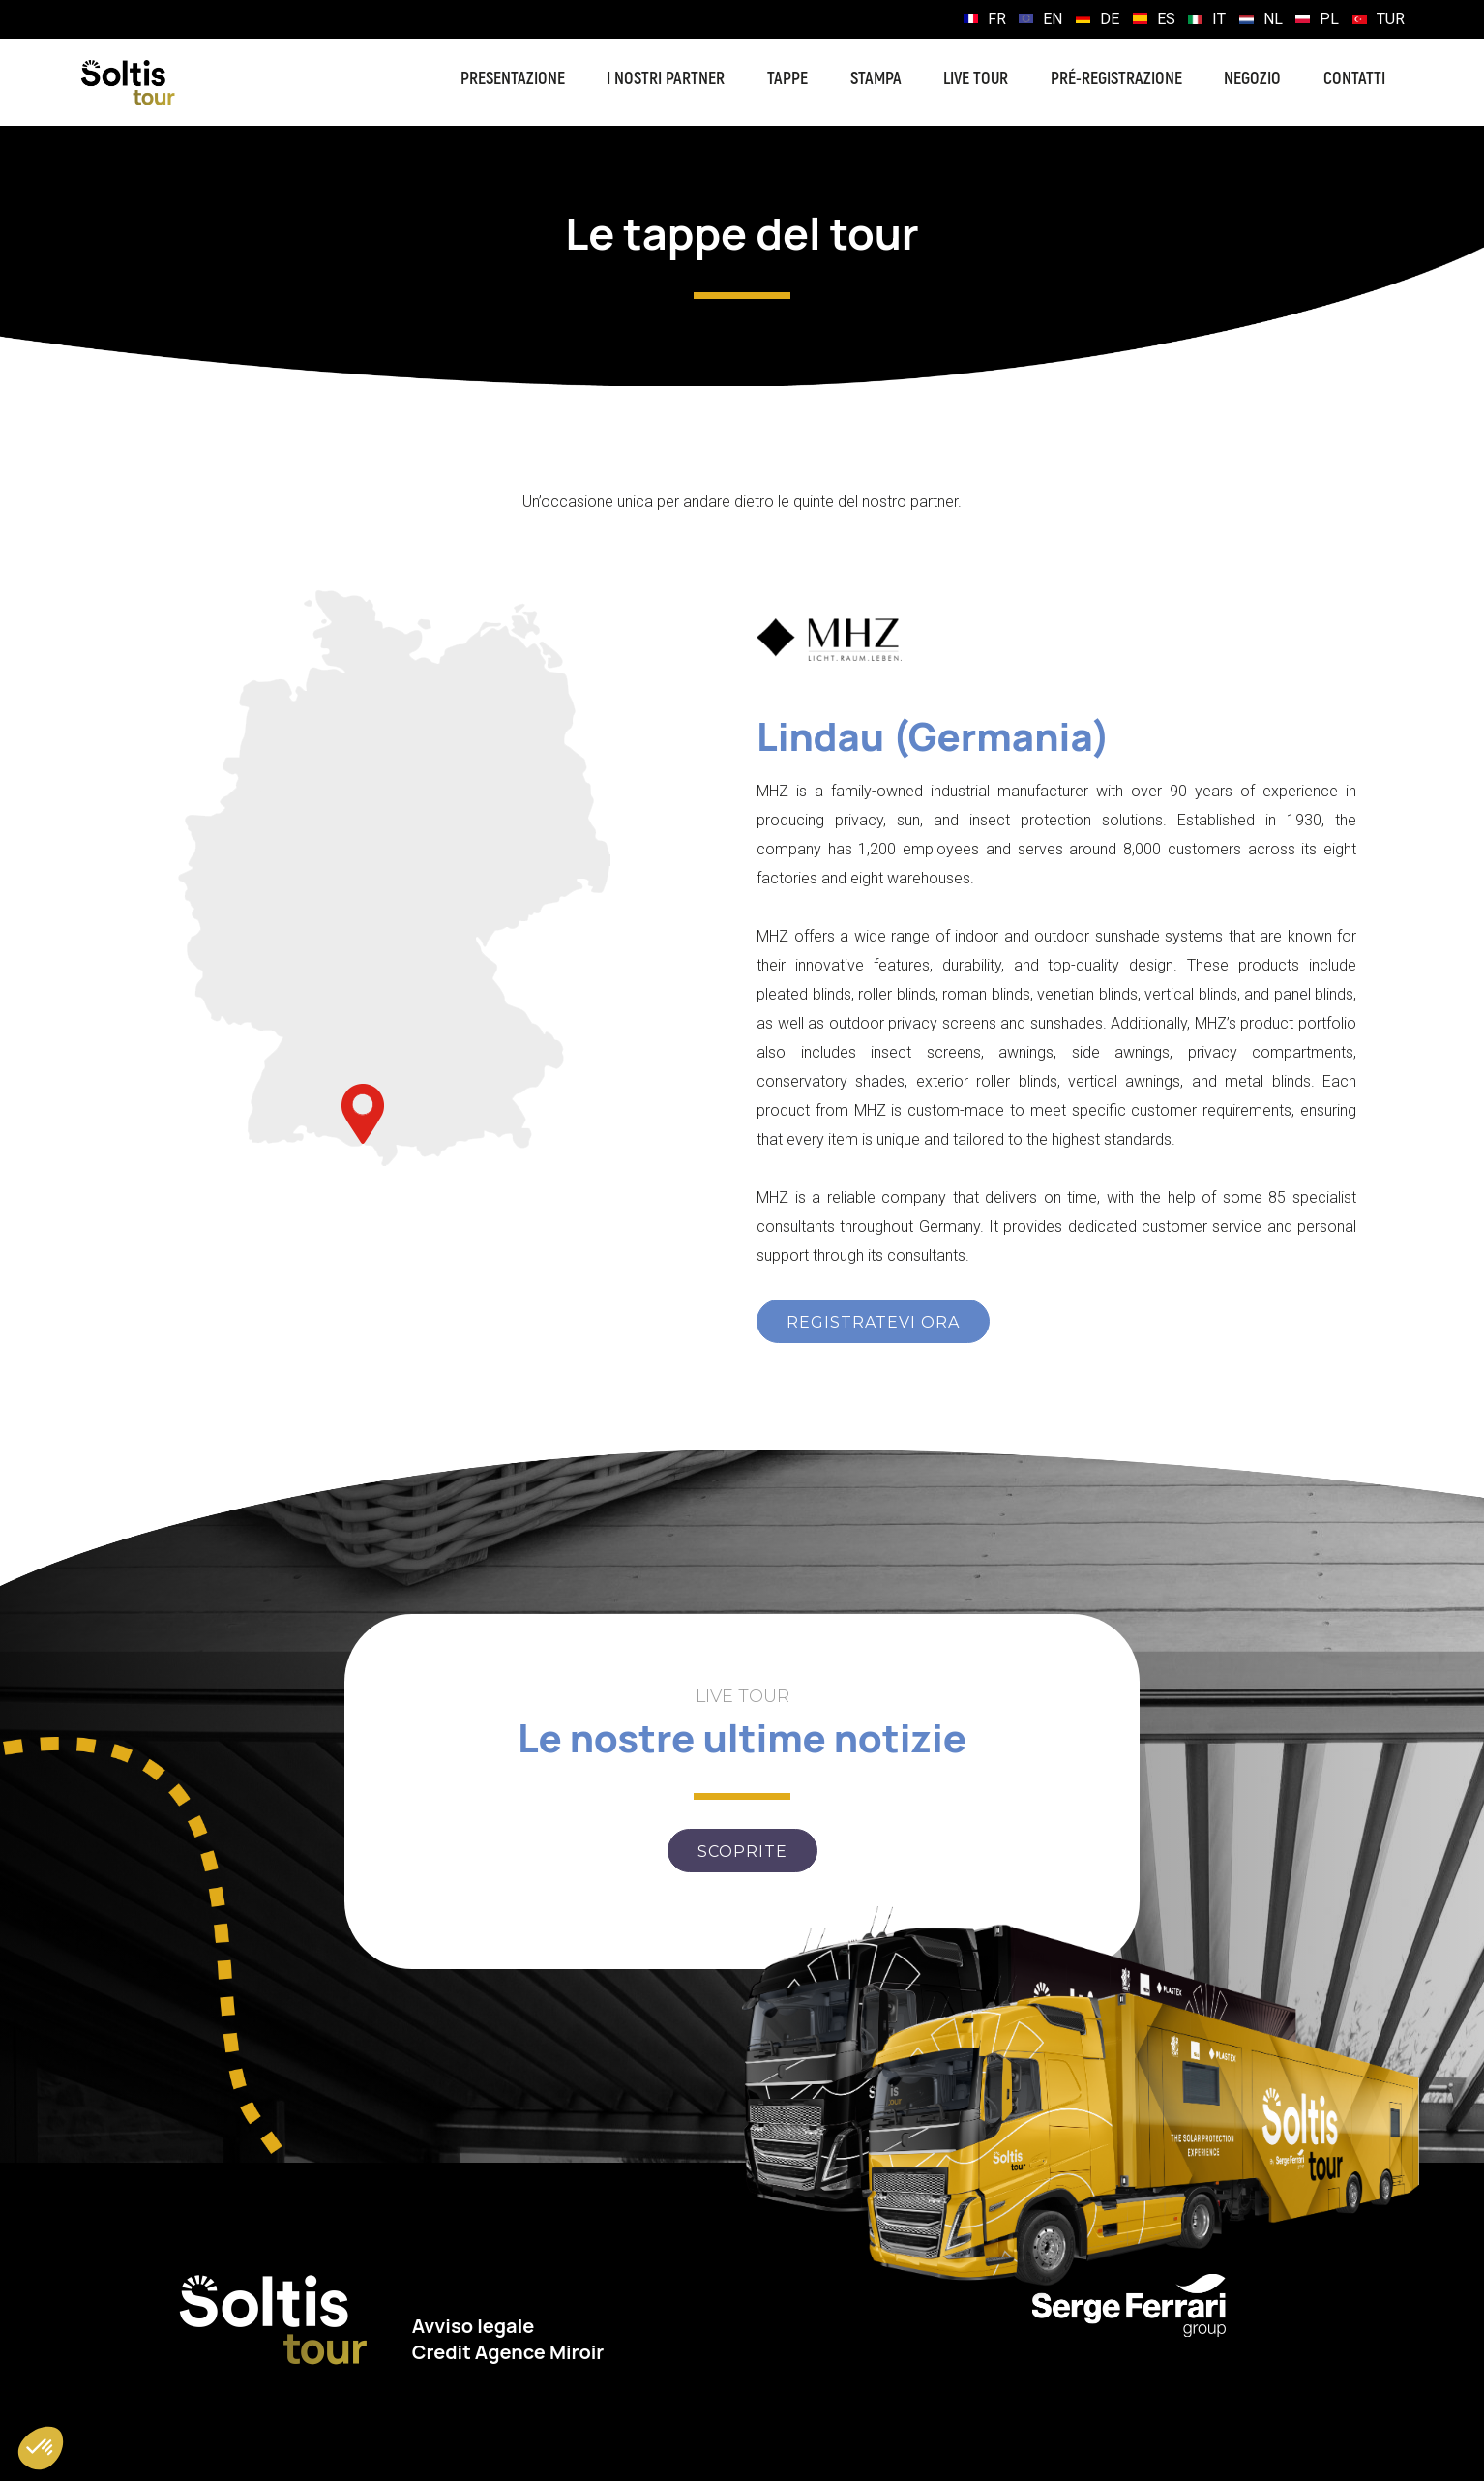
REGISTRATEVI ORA (873, 1322)
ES (1166, 19)
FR (997, 19)
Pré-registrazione (1116, 79)
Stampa (876, 79)
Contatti (1354, 79)
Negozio (1252, 79)
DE (1109, 19)
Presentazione (512, 79)
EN (1052, 19)
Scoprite (742, 1851)
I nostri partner (666, 79)
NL (1273, 19)
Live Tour (975, 79)
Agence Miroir (540, 2352)
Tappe (787, 79)
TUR (1391, 19)
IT (1219, 19)
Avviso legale (473, 2326)
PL (1329, 19)
